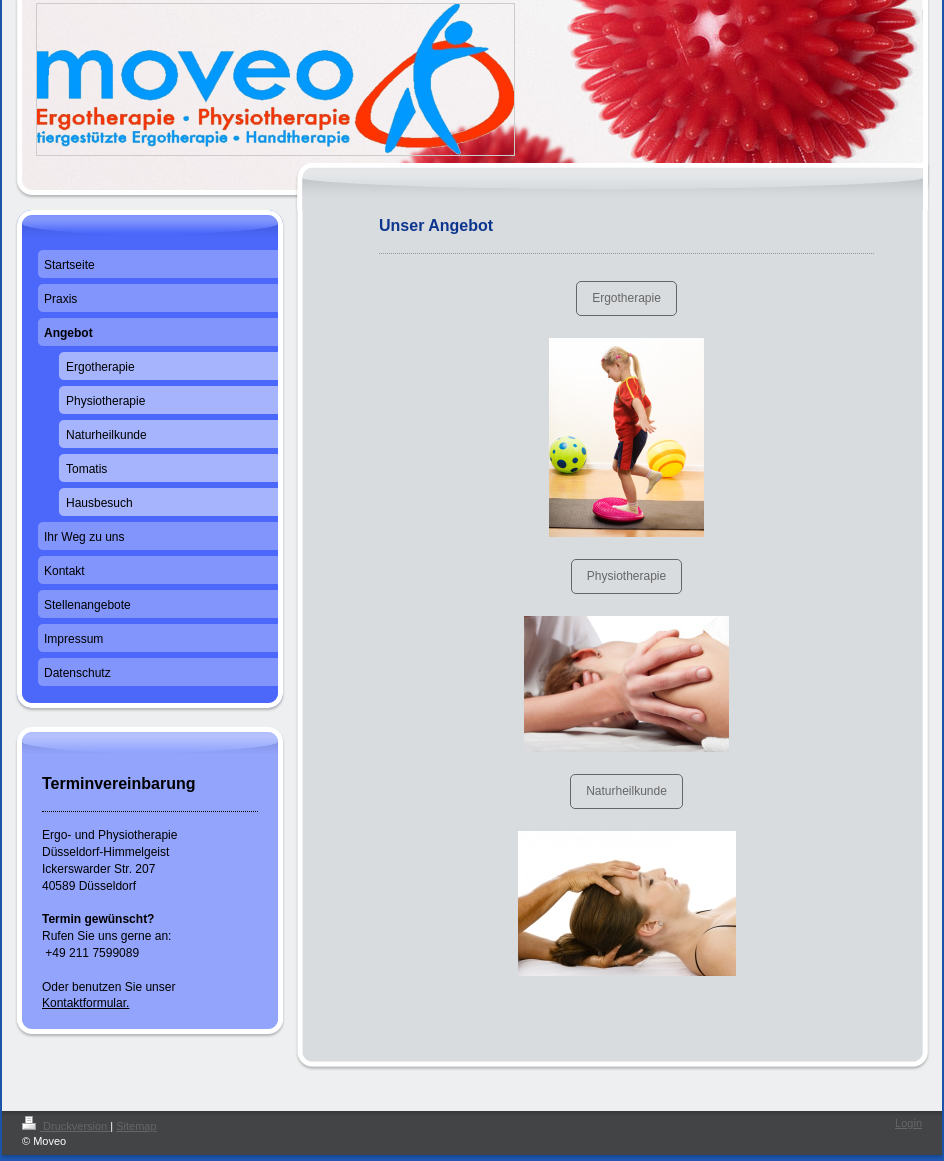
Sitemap (136, 1126)
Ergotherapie (626, 298)
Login (908, 1123)
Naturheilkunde (626, 791)
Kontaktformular (84, 1003)
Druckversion (66, 1126)
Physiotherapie (626, 576)
